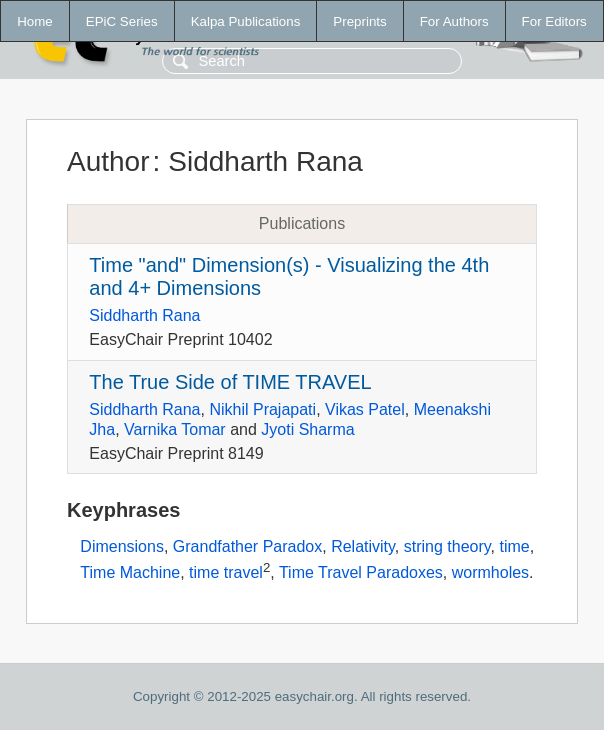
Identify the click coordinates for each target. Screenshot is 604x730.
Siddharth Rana (144, 315)
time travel (226, 572)
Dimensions (122, 546)
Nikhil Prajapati (262, 409)
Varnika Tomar (175, 429)
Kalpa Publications (246, 21)
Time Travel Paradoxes (361, 572)
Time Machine (130, 572)
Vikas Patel (365, 409)
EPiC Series (122, 21)
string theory (447, 546)
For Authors (454, 21)
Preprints (359, 21)
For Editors (554, 21)
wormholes (490, 572)
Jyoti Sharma (307, 429)
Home (35, 21)
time (514, 546)
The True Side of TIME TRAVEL (230, 382)
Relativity (363, 546)
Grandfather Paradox (247, 546)
